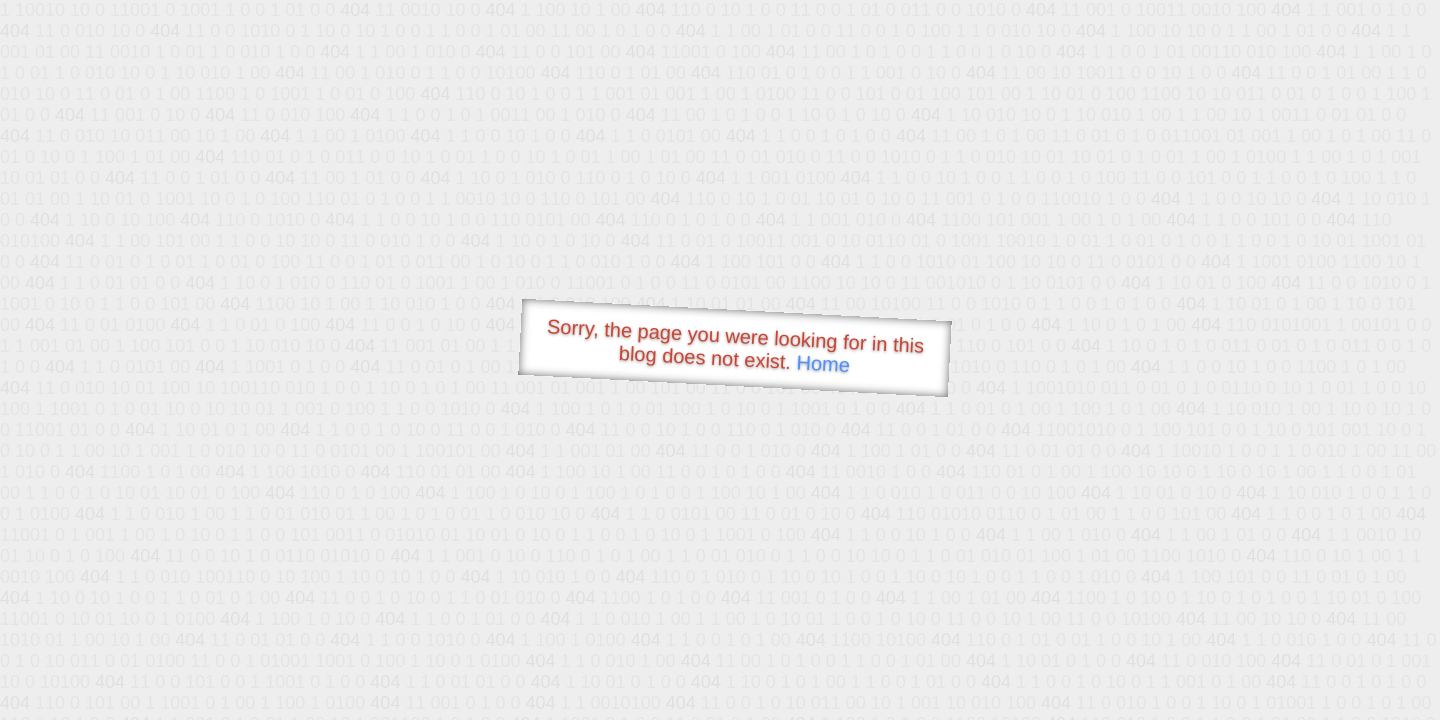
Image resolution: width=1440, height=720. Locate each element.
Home (823, 363)
